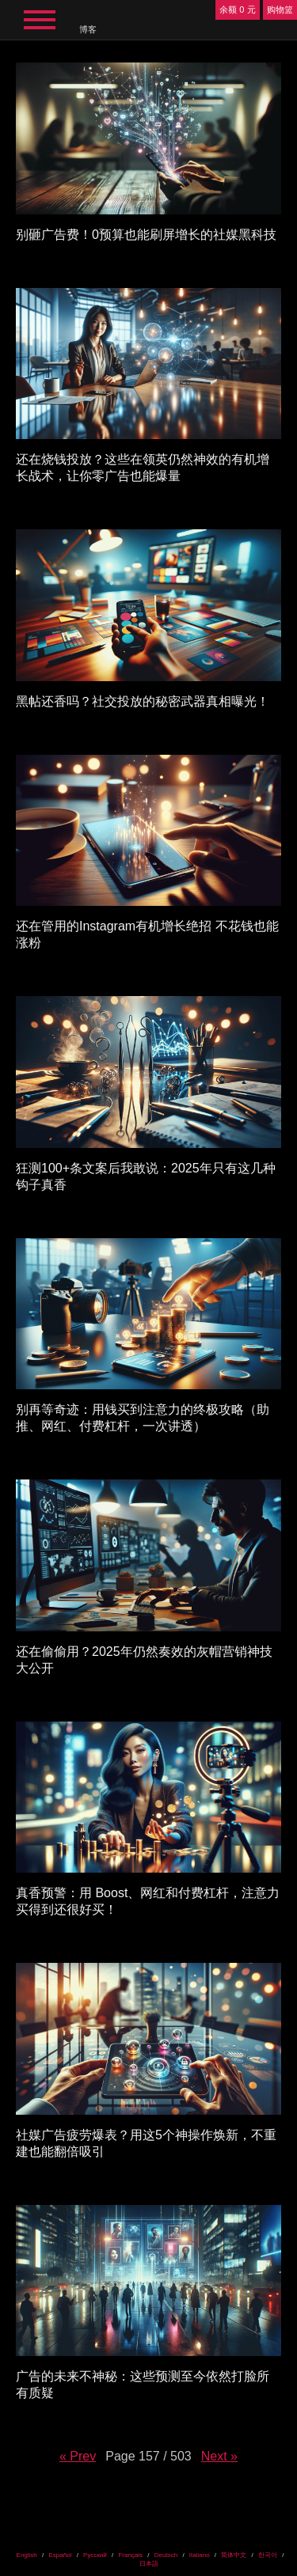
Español (59, 2555)
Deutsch (165, 2555)
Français (130, 2555)
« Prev (77, 2456)
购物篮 (280, 9)
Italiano (199, 2555)
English (27, 2555)
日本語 (148, 2563)
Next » (219, 2456)
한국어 (267, 2555)
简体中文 (233, 2555)
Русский (95, 2555)
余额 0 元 (237, 9)
